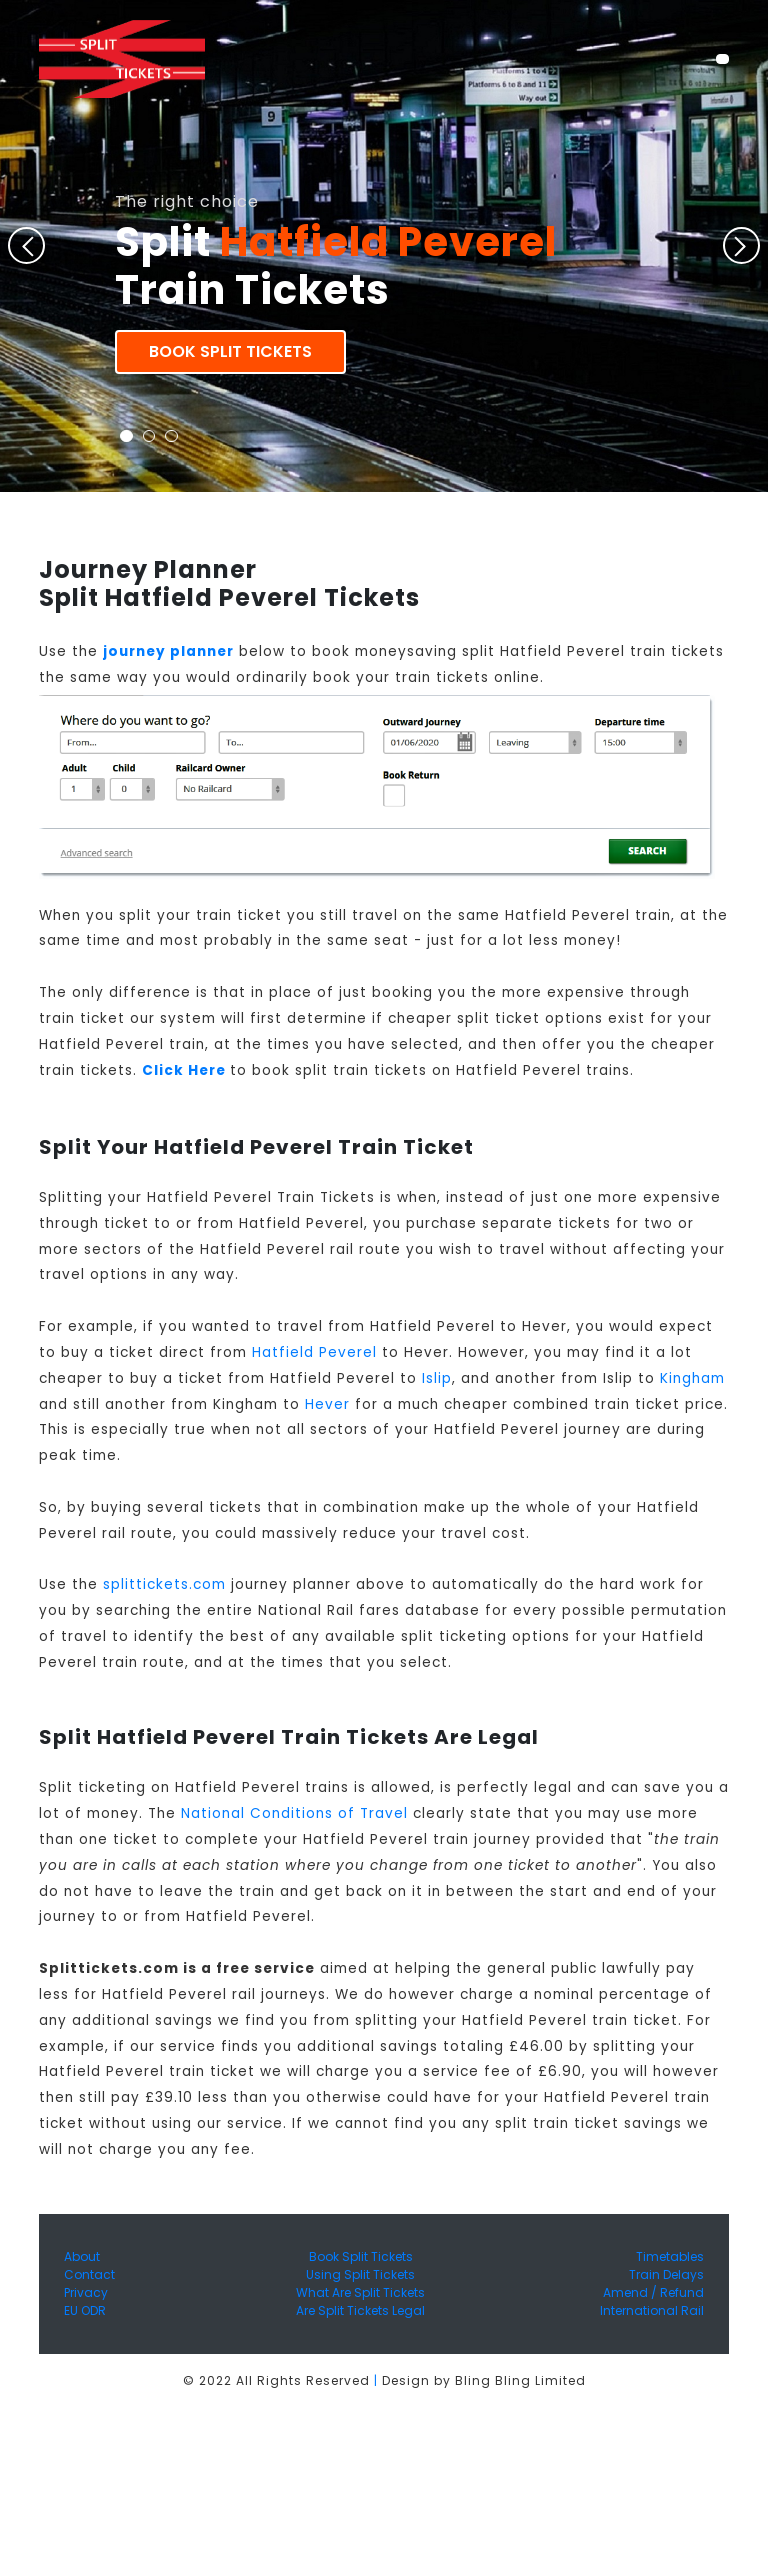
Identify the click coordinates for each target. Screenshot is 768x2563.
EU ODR (85, 2310)
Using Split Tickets (360, 2274)
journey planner (168, 651)
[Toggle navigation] (722, 59)
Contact (89, 2274)
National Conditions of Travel (294, 1813)
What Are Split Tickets (360, 2292)
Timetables (670, 2256)
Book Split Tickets (230, 351)
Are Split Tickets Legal (360, 2310)
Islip (437, 1378)
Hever (327, 1404)
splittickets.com (164, 1584)
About (82, 2256)
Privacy (86, 2292)
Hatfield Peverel (314, 1352)
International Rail (652, 2310)
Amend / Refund (653, 2292)
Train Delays (666, 2274)
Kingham (692, 1378)
